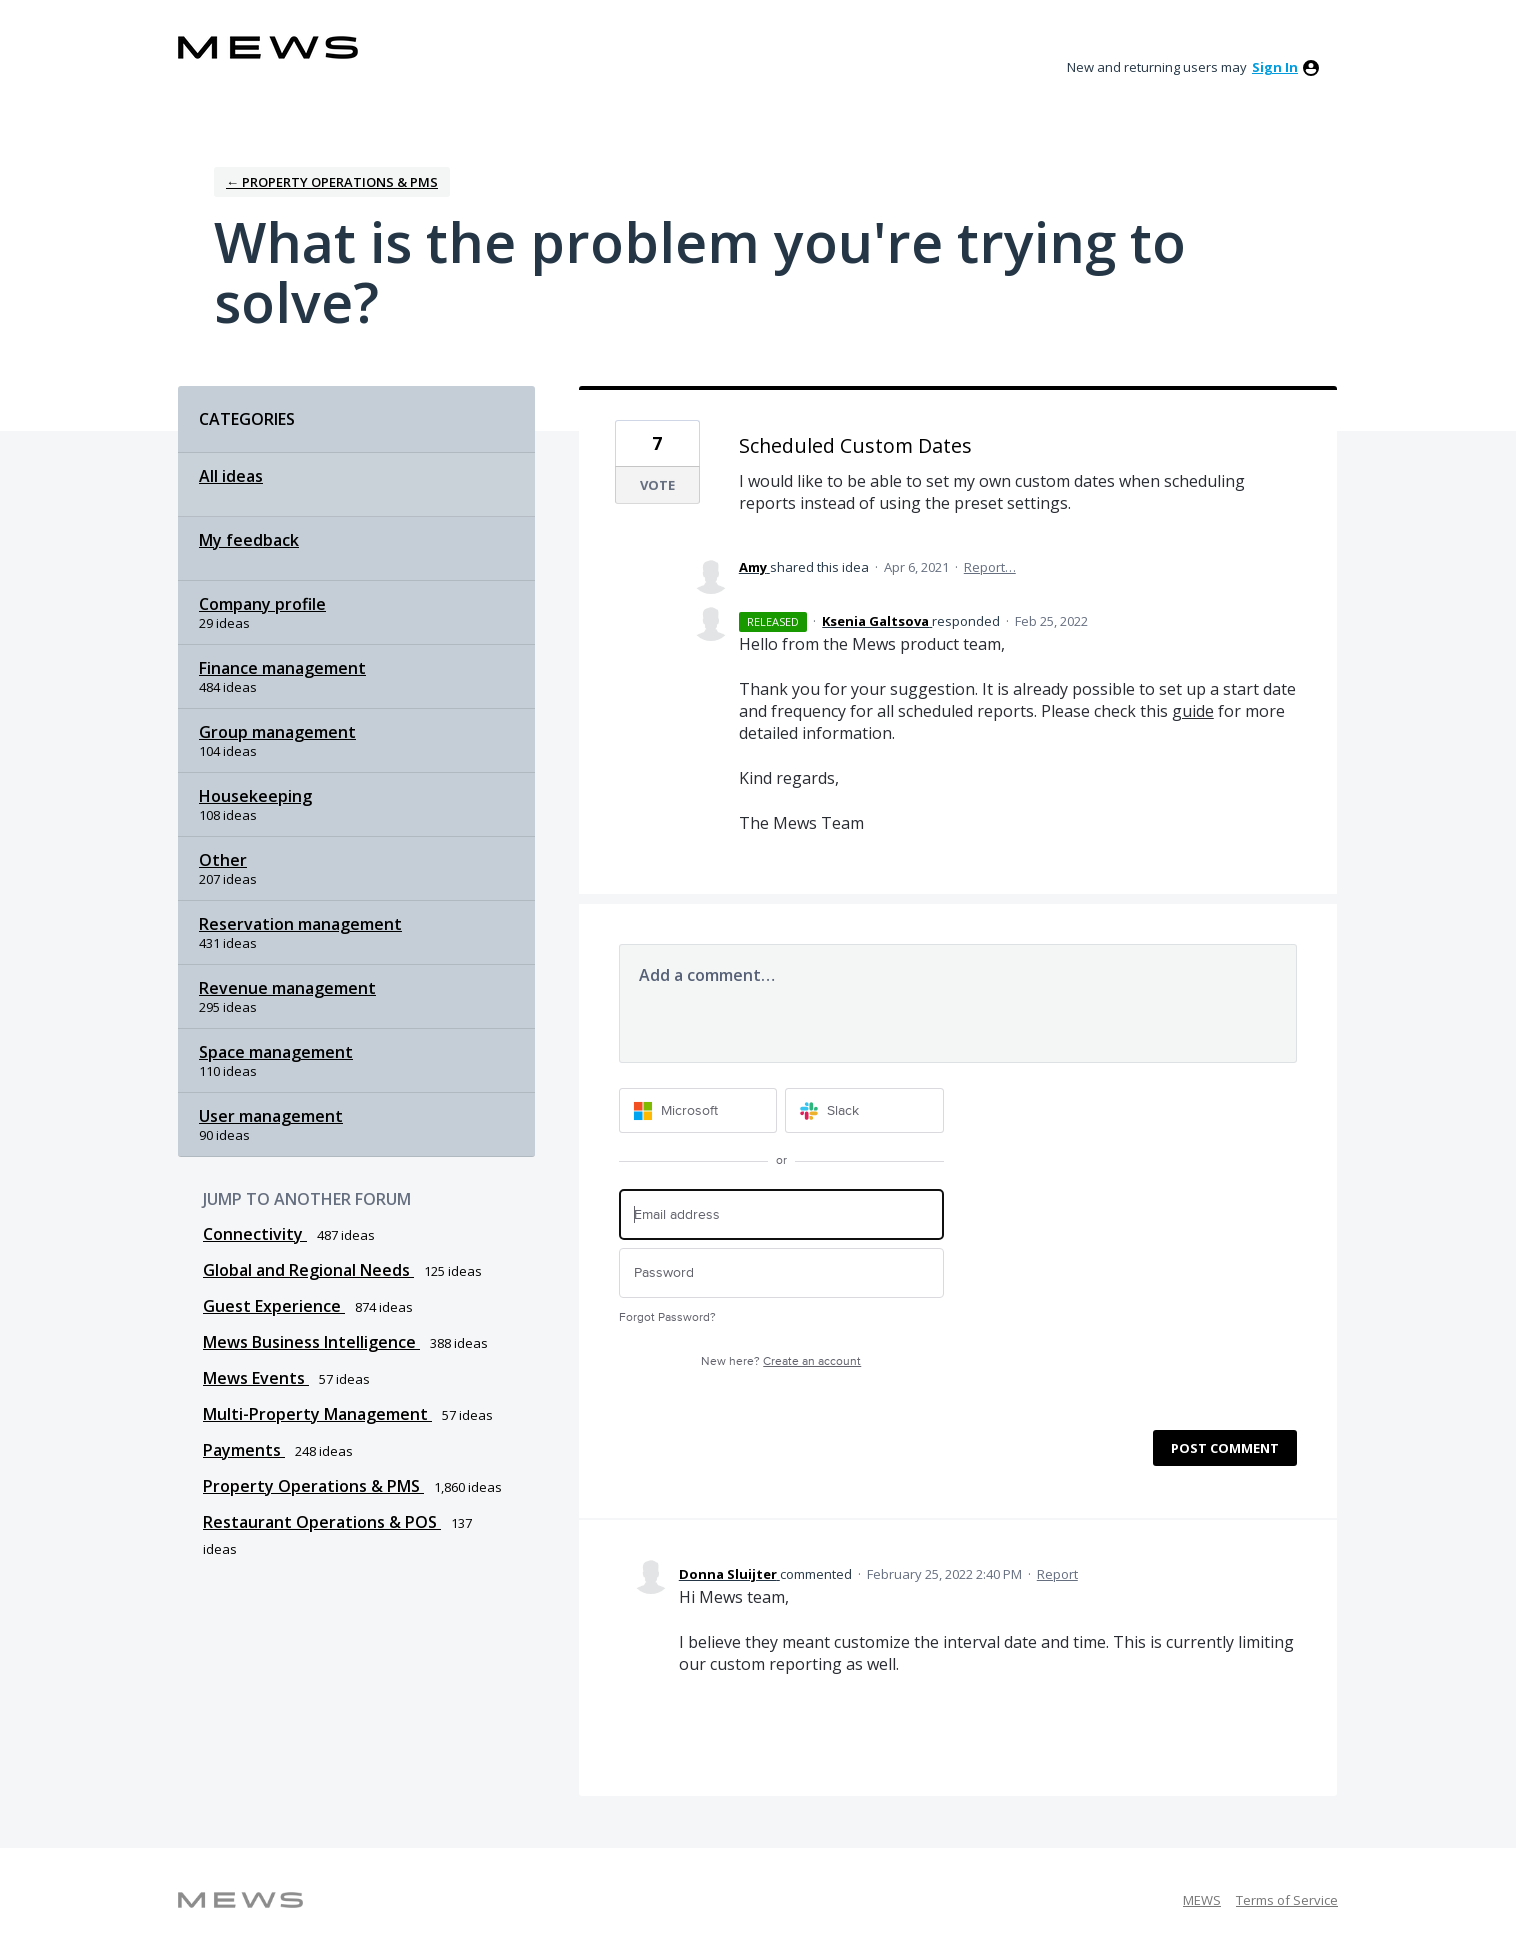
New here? (781, 1361)
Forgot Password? (667, 1317)
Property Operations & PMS (313, 1486)
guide (1193, 711)
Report (1057, 1574)
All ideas (231, 476)
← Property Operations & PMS (332, 182)
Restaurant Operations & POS (322, 1522)
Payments (244, 1450)
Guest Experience (274, 1306)
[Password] (781, 1273)
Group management (277, 732)
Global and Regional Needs (308, 1270)
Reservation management (300, 924)
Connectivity (255, 1234)
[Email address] (781, 1214)
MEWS (1202, 1900)
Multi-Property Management (317, 1414)
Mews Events (256, 1378)
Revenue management (287, 988)
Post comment (1225, 1448)
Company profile (262, 604)
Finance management (282, 668)
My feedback (249, 540)
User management (271, 1116)
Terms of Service (1287, 1900)
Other (223, 860)
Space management (276, 1052)
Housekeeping (255, 796)
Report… (990, 567)
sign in (1275, 67)
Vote (657, 485)
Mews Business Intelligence (311, 1342)
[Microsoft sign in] (698, 1110)
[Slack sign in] (864, 1110)
